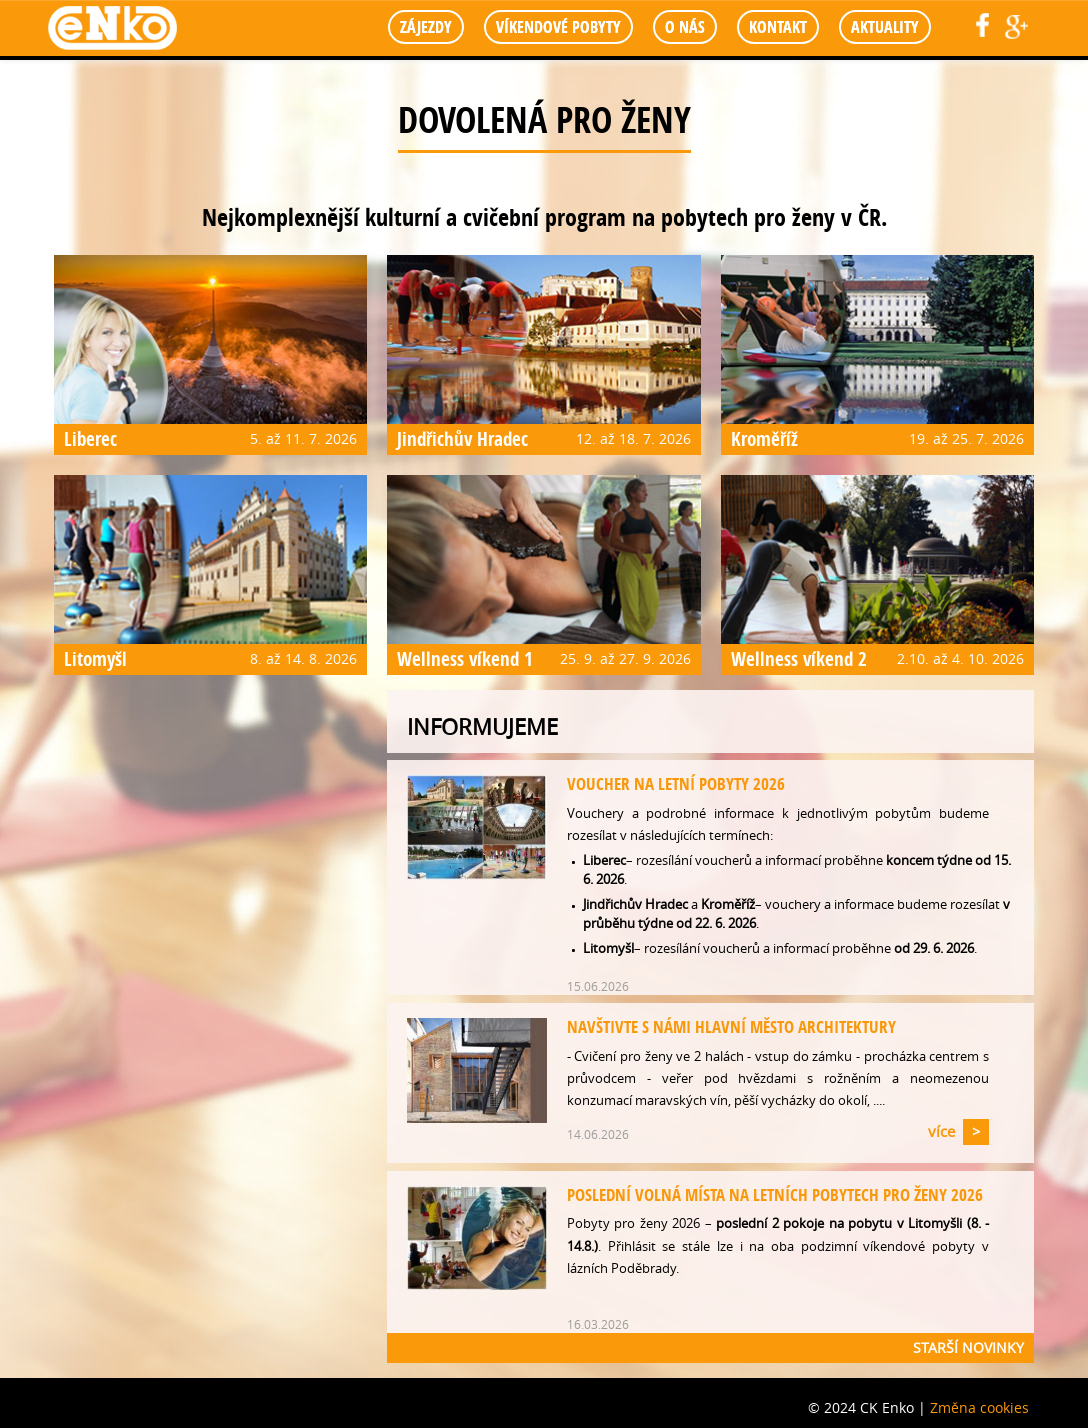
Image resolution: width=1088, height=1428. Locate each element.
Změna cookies (979, 1407)
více (941, 1131)
